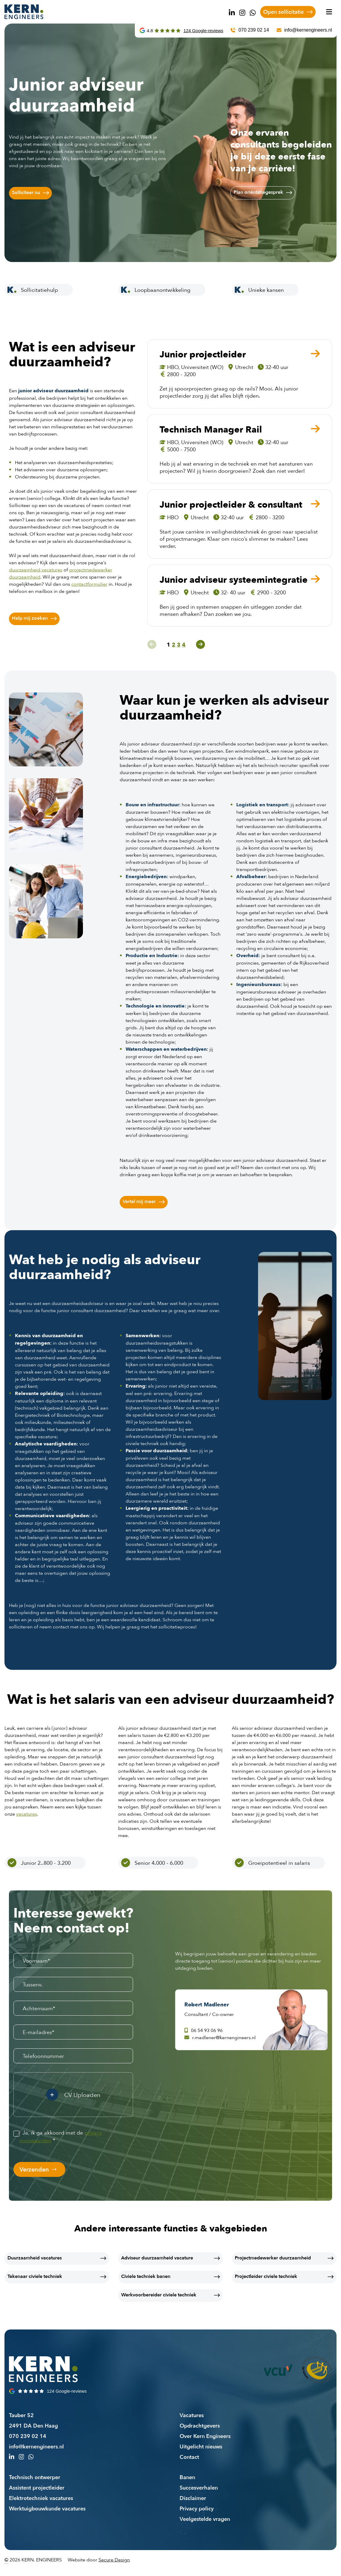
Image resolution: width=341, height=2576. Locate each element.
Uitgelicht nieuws (201, 2446)
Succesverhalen (199, 2487)
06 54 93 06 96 (203, 2030)
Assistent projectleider (36, 2487)
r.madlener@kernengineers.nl (220, 2037)
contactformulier (89, 584)
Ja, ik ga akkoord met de (60, 2136)
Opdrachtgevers (200, 2425)
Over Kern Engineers (205, 2435)
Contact (189, 2456)
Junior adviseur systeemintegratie (234, 580)
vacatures (26, 1814)
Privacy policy (197, 2508)
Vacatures (192, 2415)
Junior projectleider (203, 354)
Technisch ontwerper (34, 2477)
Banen (187, 2477)
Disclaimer (193, 2497)
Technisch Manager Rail (211, 429)
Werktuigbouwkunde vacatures (47, 2508)
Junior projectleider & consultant (231, 505)
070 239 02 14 (27, 2435)
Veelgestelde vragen (205, 2518)
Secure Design (114, 2559)
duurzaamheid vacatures (35, 570)
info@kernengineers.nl (36, 2446)
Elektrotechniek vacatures (41, 2497)
